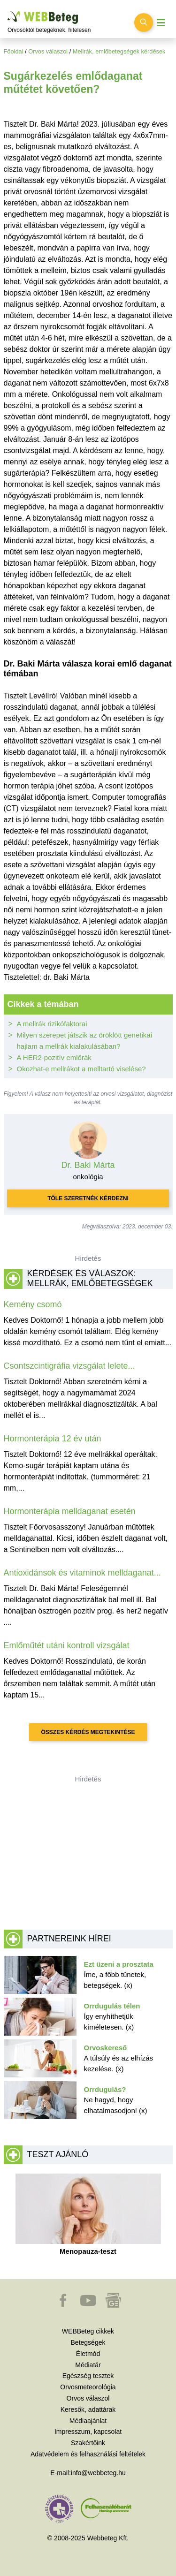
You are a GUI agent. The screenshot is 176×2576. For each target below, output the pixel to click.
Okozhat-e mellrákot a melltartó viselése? (81, 1069)
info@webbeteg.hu (98, 2473)
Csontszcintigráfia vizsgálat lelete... (69, 1366)
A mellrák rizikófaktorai (52, 1024)
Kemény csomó (33, 1304)
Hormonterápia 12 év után (52, 1438)
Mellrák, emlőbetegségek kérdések (119, 51)
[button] (64, 2305)
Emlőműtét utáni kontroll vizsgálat (67, 1645)
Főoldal (13, 51)
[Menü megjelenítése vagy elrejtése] (161, 23)
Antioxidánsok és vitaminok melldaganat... (82, 1572)
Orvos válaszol (48, 51)
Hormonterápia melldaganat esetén (70, 1511)
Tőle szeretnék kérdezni (88, 1198)
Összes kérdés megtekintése (88, 1732)
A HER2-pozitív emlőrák (54, 1057)
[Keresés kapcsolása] (143, 22)
